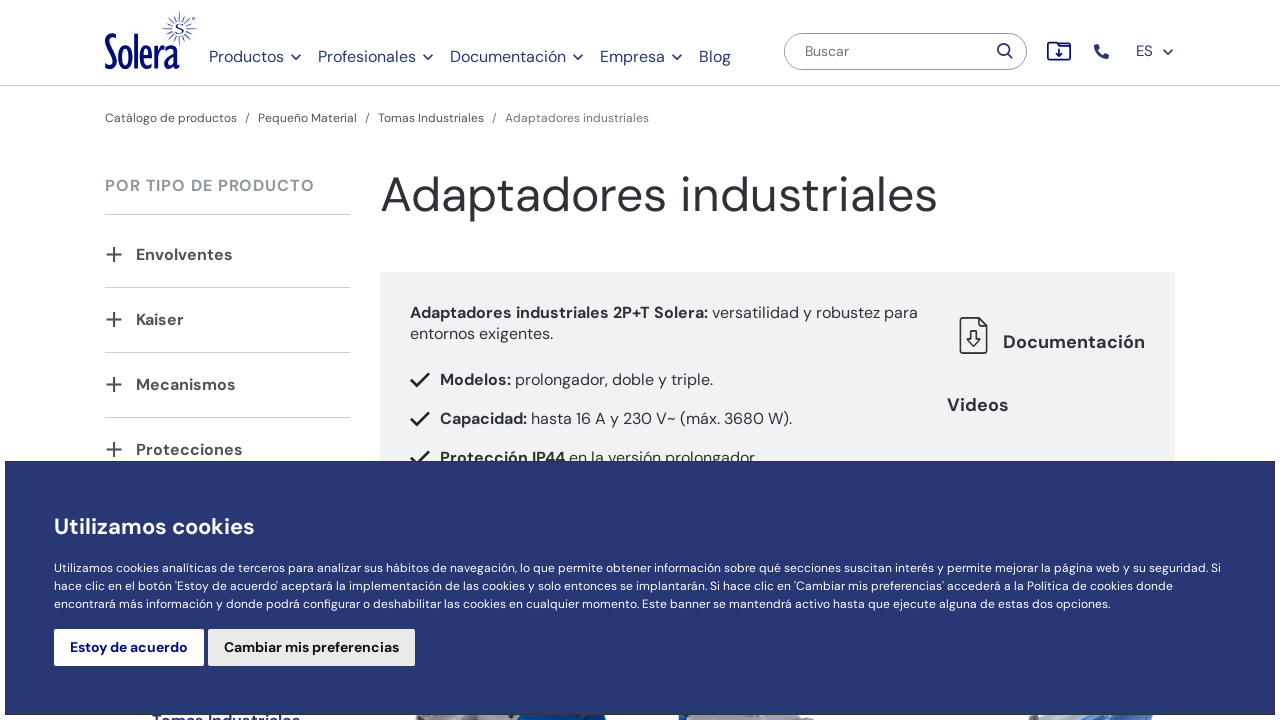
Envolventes (184, 254)
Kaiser (160, 319)
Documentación (508, 56)
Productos (246, 56)
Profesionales (367, 56)
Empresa (632, 56)
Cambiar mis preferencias (311, 647)
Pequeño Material (307, 118)
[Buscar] (885, 51)
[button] (1103, 51)
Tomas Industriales (431, 118)
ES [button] (1155, 51)
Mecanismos (186, 384)
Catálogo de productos (171, 118)
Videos (978, 405)
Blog (715, 56)
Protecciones (189, 449)
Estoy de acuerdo (129, 647)
